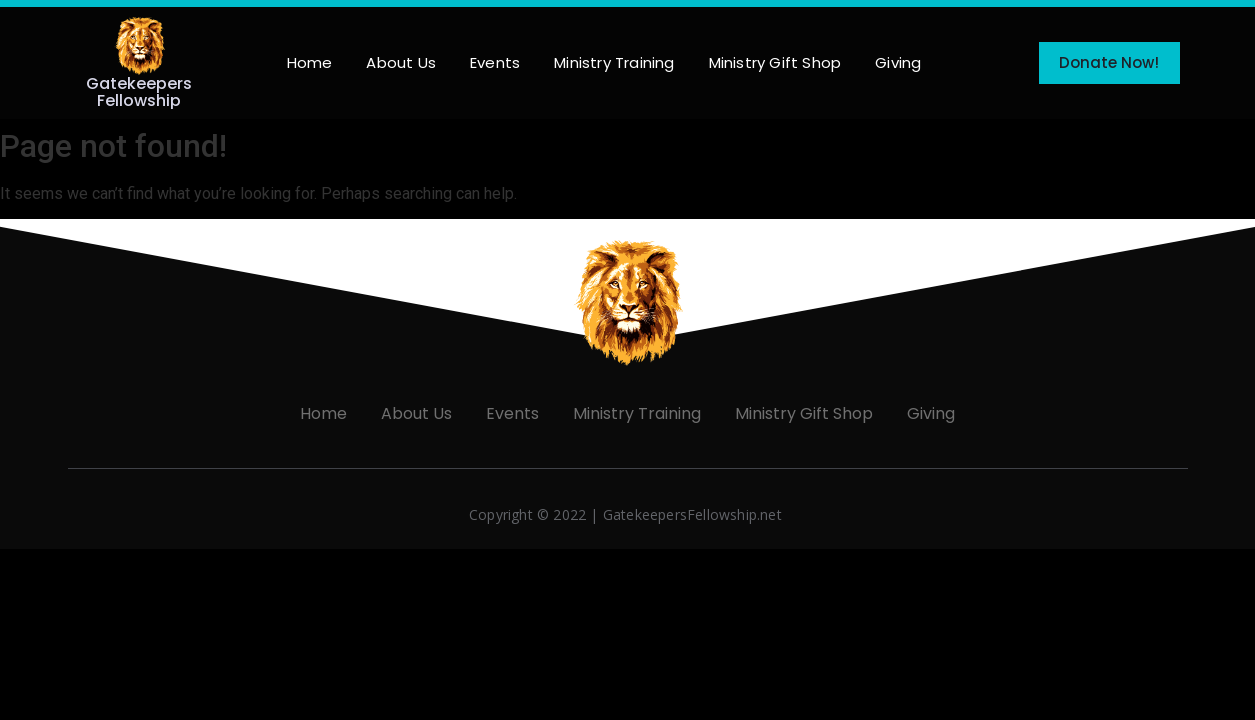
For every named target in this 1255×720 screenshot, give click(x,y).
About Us (401, 62)
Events (495, 62)
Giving (898, 62)
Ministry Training (614, 62)
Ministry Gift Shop (775, 62)
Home (310, 62)
